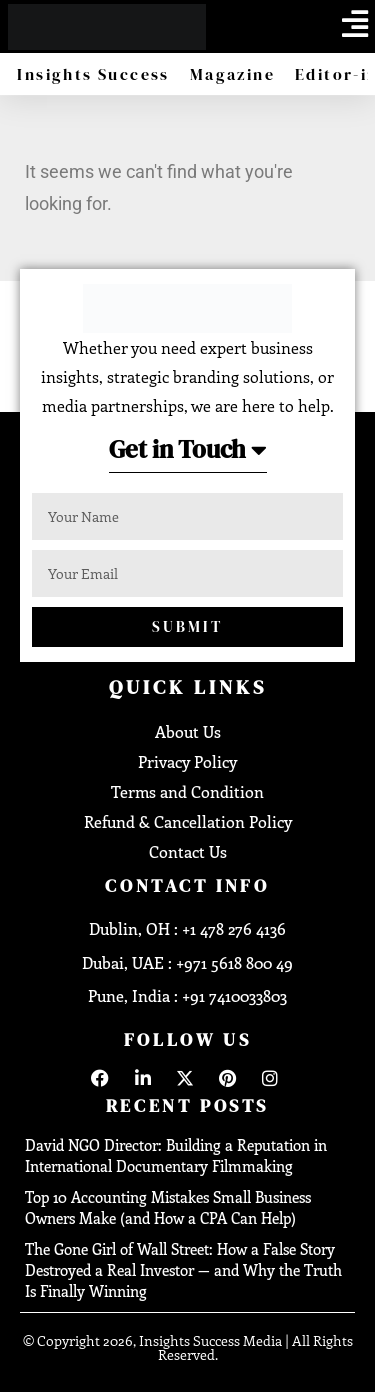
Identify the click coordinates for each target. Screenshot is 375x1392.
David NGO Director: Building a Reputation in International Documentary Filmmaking (176, 1155)
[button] (188, 455)
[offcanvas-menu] (355, 24)
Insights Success (93, 74)
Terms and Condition (187, 791)
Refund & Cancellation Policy (188, 821)
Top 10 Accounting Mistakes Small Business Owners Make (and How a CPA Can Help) (168, 1207)
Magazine (232, 74)
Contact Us (188, 851)
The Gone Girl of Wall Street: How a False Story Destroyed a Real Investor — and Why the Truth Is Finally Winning (183, 1270)
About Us (188, 731)
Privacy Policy (187, 761)
